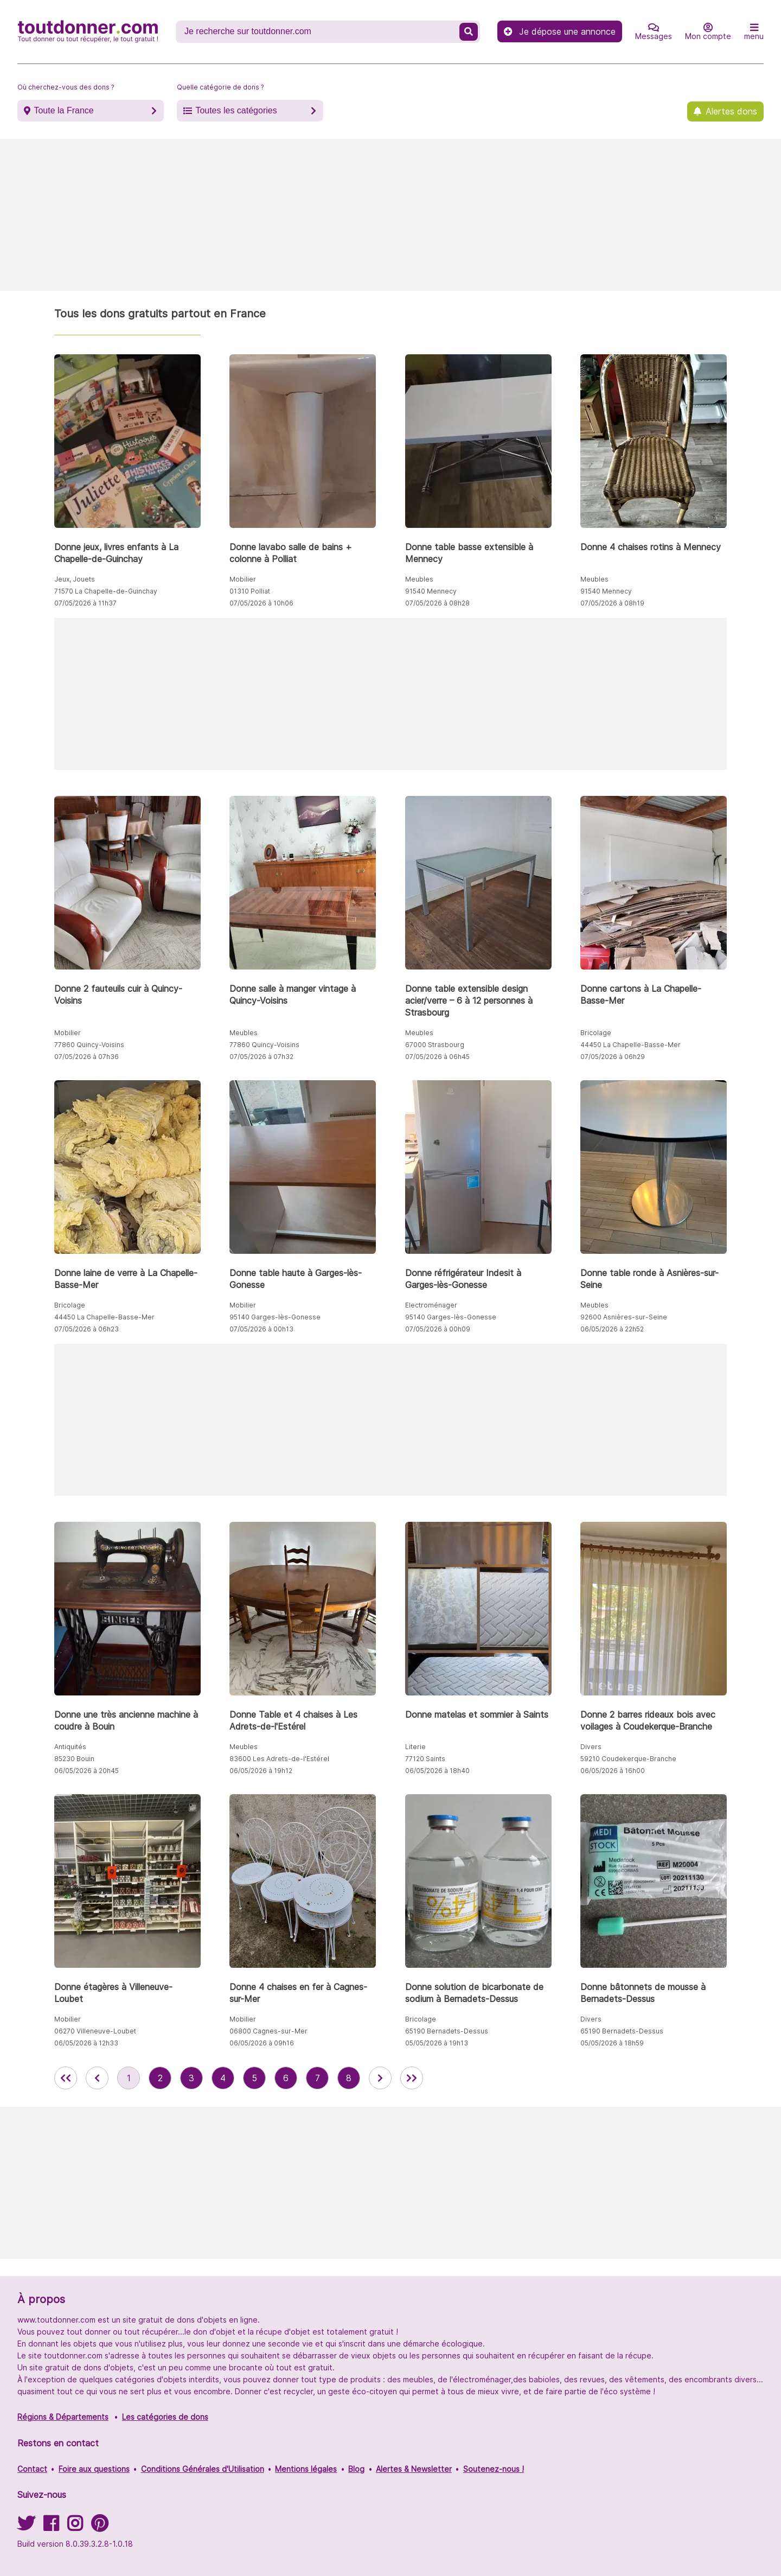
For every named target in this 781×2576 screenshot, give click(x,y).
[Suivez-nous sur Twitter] (26, 2527)
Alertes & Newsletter (414, 2468)
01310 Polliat (249, 591)
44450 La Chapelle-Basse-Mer (630, 1045)
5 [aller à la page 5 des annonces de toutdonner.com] (254, 2078)
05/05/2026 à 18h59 (612, 2043)
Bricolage (595, 1033)
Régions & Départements (62, 2416)
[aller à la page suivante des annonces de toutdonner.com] (380, 2078)
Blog (356, 2468)
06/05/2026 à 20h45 (86, 1771)
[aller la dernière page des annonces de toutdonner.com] (411, 2078)
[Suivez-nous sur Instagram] (74, 2527)
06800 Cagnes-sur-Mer (268, 2031)
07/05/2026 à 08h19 (612, 603)
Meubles (419, 579)
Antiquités (70, 1747)
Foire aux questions (94, 2468)
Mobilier (242, 579)
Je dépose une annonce (560, 31)
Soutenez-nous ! (493, 2468)
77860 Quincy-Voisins (89, 1045)
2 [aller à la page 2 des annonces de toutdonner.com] (160, 2078)
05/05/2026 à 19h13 (436, 2043)
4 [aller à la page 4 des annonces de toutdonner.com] (223, 2078)
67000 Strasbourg (434, 1045)
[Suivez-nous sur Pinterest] (99, 2527)
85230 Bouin (74, 1759)
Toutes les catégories (236, 110)
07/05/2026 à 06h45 (437, 1057)
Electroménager (431, 1305)
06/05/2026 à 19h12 (260, 1771)
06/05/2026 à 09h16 (261, 2043)
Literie (415, 1747)
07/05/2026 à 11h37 (85, 603)
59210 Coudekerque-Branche (628, 1759)
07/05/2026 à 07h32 (261, 1057)
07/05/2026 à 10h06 (261, 603)
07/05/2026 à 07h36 (86, 1057)
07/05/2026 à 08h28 (437, 603)
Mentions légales (306, 2468)
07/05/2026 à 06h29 (612, 1057)
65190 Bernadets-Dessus (446, 2031)
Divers (590, 1747)
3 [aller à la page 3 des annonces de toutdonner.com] (191, 2078)
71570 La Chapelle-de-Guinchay (105, 591)
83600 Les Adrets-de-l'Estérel (279, 1759)
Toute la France (63, 110)
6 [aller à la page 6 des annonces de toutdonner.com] (286, 2078)
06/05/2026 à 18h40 (437, 1771)
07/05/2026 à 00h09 (437, 1329)
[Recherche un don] (318, 31)
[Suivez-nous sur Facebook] (51, 2527)
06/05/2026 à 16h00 (612, 1771)
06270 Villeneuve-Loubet (95, 2031)
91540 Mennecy (431, 591)
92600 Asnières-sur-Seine (623, 1317)
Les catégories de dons (165, 2416)
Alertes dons (731, 111)
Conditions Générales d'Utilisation (202, 2468)
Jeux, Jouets (74, 579)
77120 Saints (425, 1759)
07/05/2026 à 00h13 (261, 1329)
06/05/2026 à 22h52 (612, 1329)
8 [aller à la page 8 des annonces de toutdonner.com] (348, 2078)
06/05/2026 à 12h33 (86, 2043)
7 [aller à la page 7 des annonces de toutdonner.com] (317, 2078)
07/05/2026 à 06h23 (86, 1329)
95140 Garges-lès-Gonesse (275, 1317)
